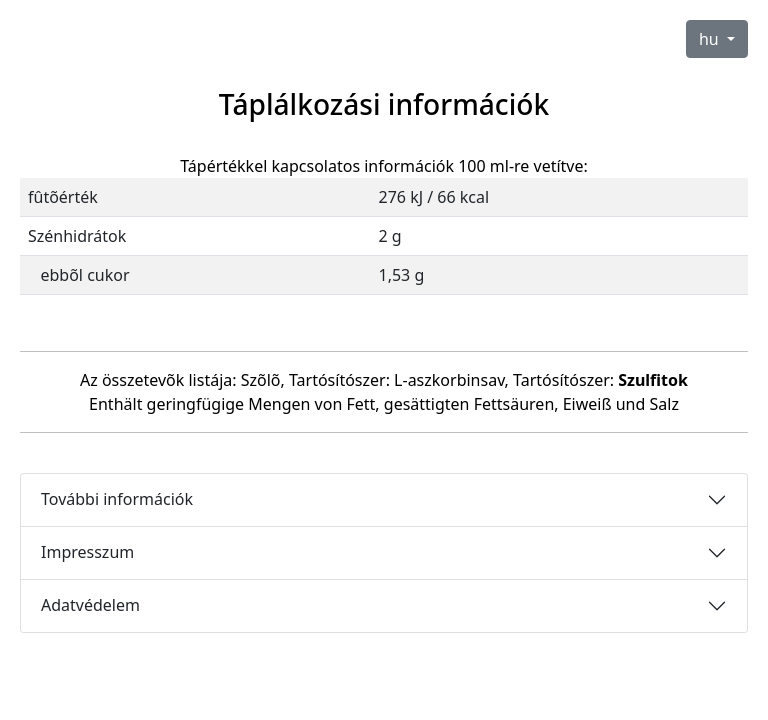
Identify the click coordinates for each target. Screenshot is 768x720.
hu (711, 39)
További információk (117, 499)
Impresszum (87, 552)
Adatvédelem (90, 605)
